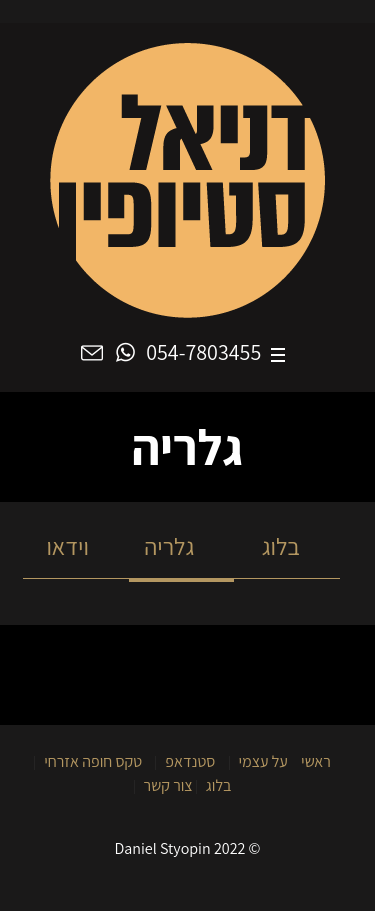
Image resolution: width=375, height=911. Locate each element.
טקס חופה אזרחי (93, 761)
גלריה (182, 546)
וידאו (76, 546)
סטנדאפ (190, 761)
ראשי (316, 761)
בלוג (287, 546)
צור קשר (168, 785)
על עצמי (263, 761)
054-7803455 (203, 354)
